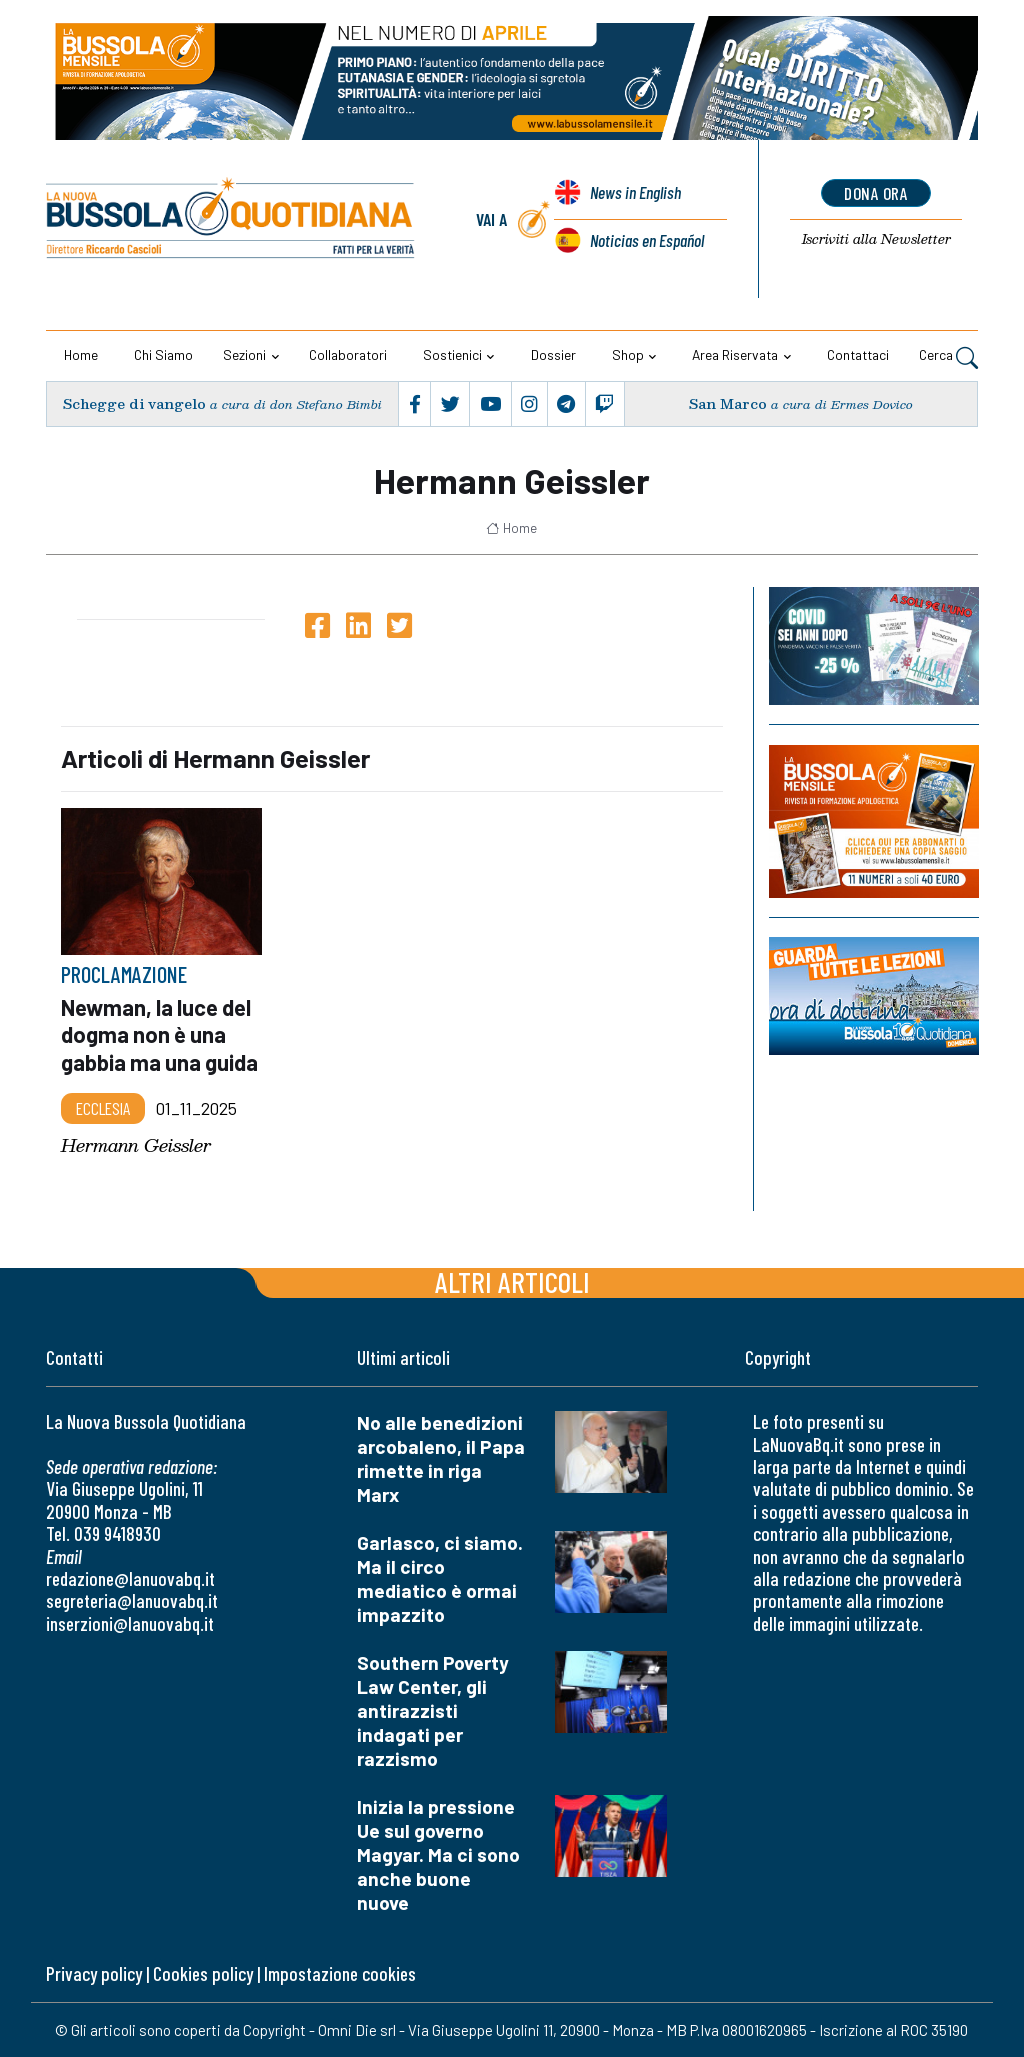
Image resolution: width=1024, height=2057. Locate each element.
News (635, 194)
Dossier (553, 354)
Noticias (646, 240)
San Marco (728, 403)
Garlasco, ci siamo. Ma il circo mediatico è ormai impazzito (440, 1578)
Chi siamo (163, 354)
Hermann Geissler (136, 1145)
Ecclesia (103, 1108)
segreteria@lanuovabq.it (132, 1600)
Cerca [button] (948, 357)
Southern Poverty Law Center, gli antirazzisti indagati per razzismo (433, 1710)
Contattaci (858, 354)
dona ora (876, 193)
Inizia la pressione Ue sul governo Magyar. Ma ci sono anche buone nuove (438, 1854)
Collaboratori (348, 354)
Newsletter (876, 240)
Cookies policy (203, 1973)
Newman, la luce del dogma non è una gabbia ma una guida (159, 1034)
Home (81, 354)
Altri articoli (512, 1281)
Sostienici (452, 354)
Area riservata (735, 354)
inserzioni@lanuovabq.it (130, 1623)
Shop (628, 354)
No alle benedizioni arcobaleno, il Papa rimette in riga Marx (441, 1458)
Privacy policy (94, 1973)
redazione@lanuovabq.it (130, 1578)
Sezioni (244, 354)
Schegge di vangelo (135, 403)
